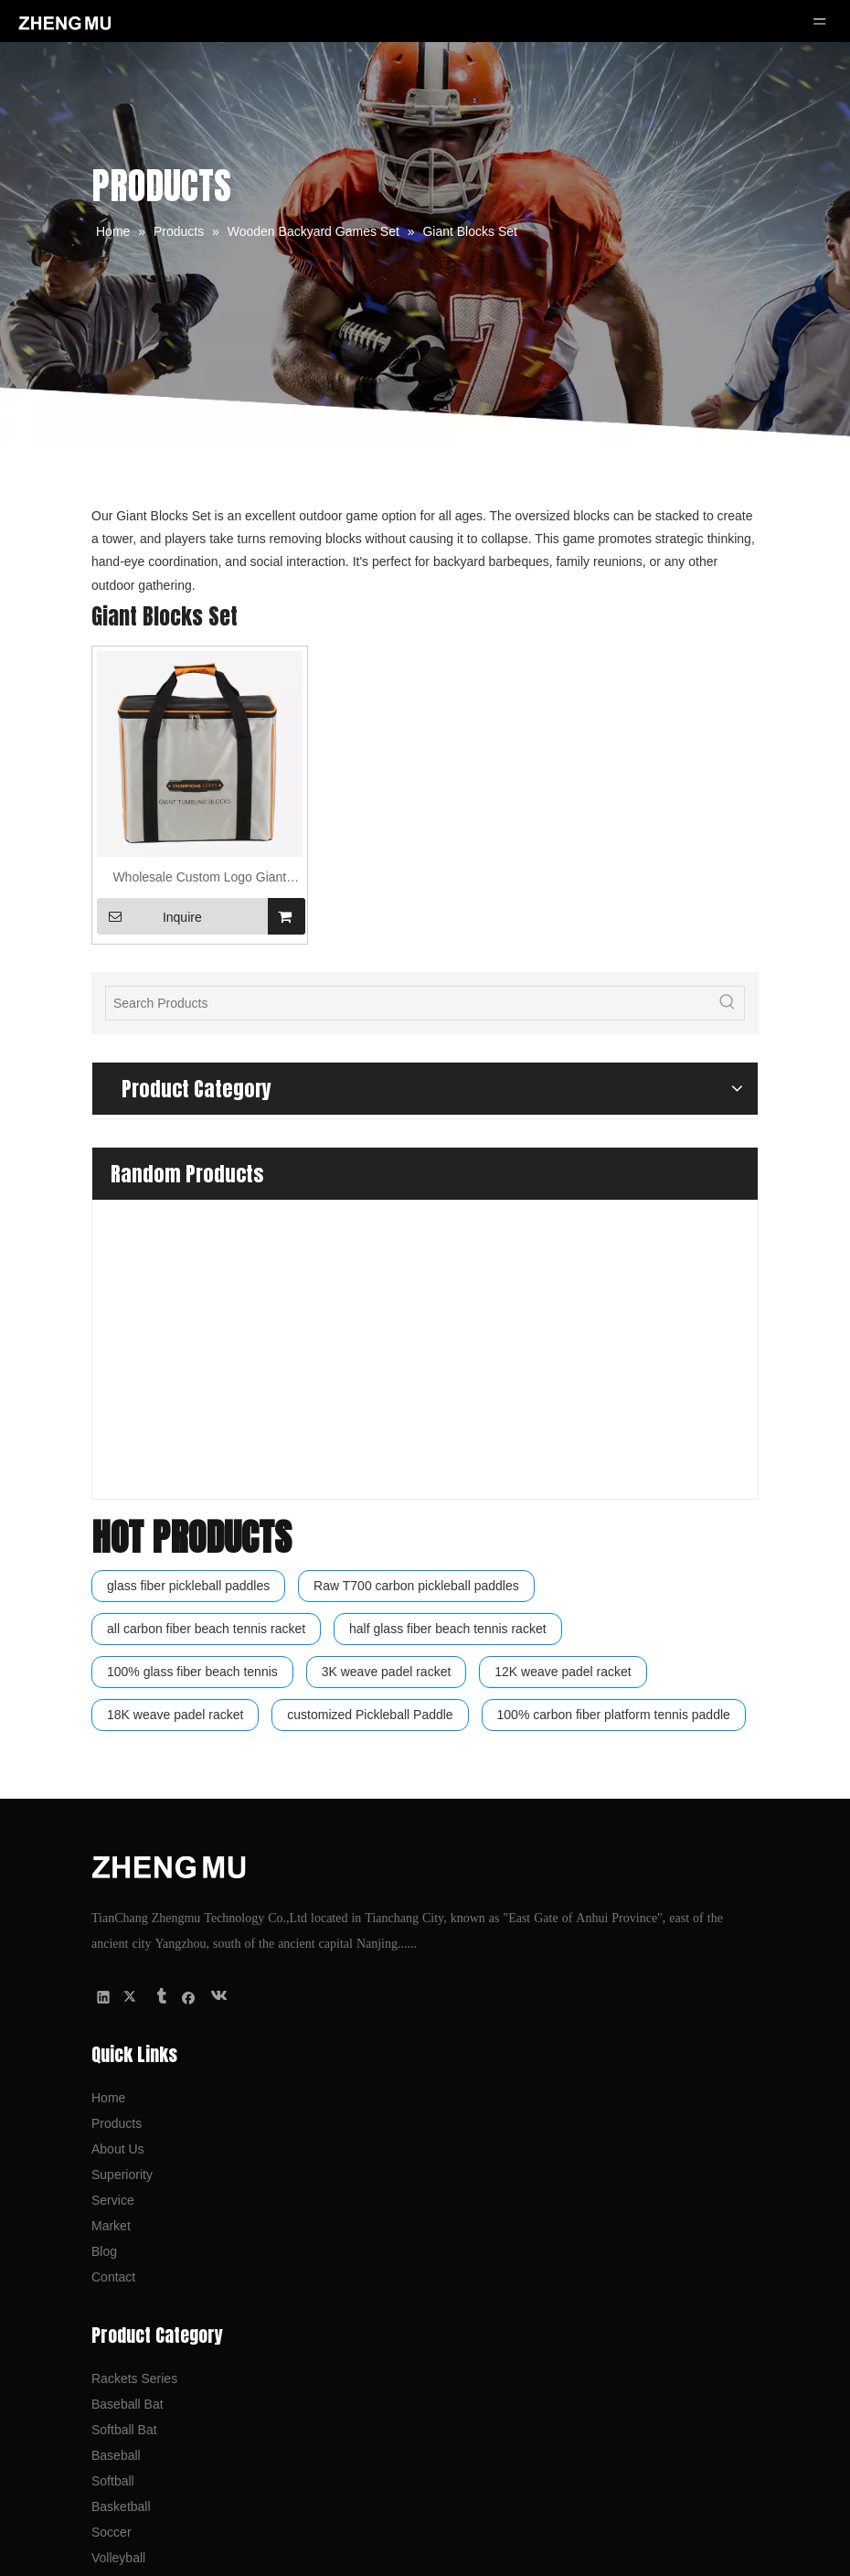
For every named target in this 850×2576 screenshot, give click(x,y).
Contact (113, 1925)
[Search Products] (408, 1003)
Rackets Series (134, 2026)
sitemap (681, 2552)
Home (108, 1745)
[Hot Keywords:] (727, 1003)
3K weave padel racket (387, 1318)
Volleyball (118, 2205)
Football (114, 2231)
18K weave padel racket (175, 1362)
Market (111, 1873)
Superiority (122, 1822)
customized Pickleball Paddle (369, 1362)
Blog (104, 1899)
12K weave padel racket (562, 1318)
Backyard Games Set (151, 2257)
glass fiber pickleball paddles (188, 1232)
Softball (112, 2129)
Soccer (111, 2180)
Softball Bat (124, 2077)
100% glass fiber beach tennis (192, 1318)
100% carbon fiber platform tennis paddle (613, 1362)
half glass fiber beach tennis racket (448, 1275)
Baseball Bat (127, 2052)
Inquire (149, 916)
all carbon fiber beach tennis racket (206, 1275)
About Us (117, 1797)
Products (116, 1771)
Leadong (605, 2552)
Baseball (116, 2103)
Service (112, 1848)
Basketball (121, 2154)
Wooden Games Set (149, 2282)
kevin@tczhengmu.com (182, 2439)
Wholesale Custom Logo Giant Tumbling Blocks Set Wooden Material (199, 879)
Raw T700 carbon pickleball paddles (416, 1232)
